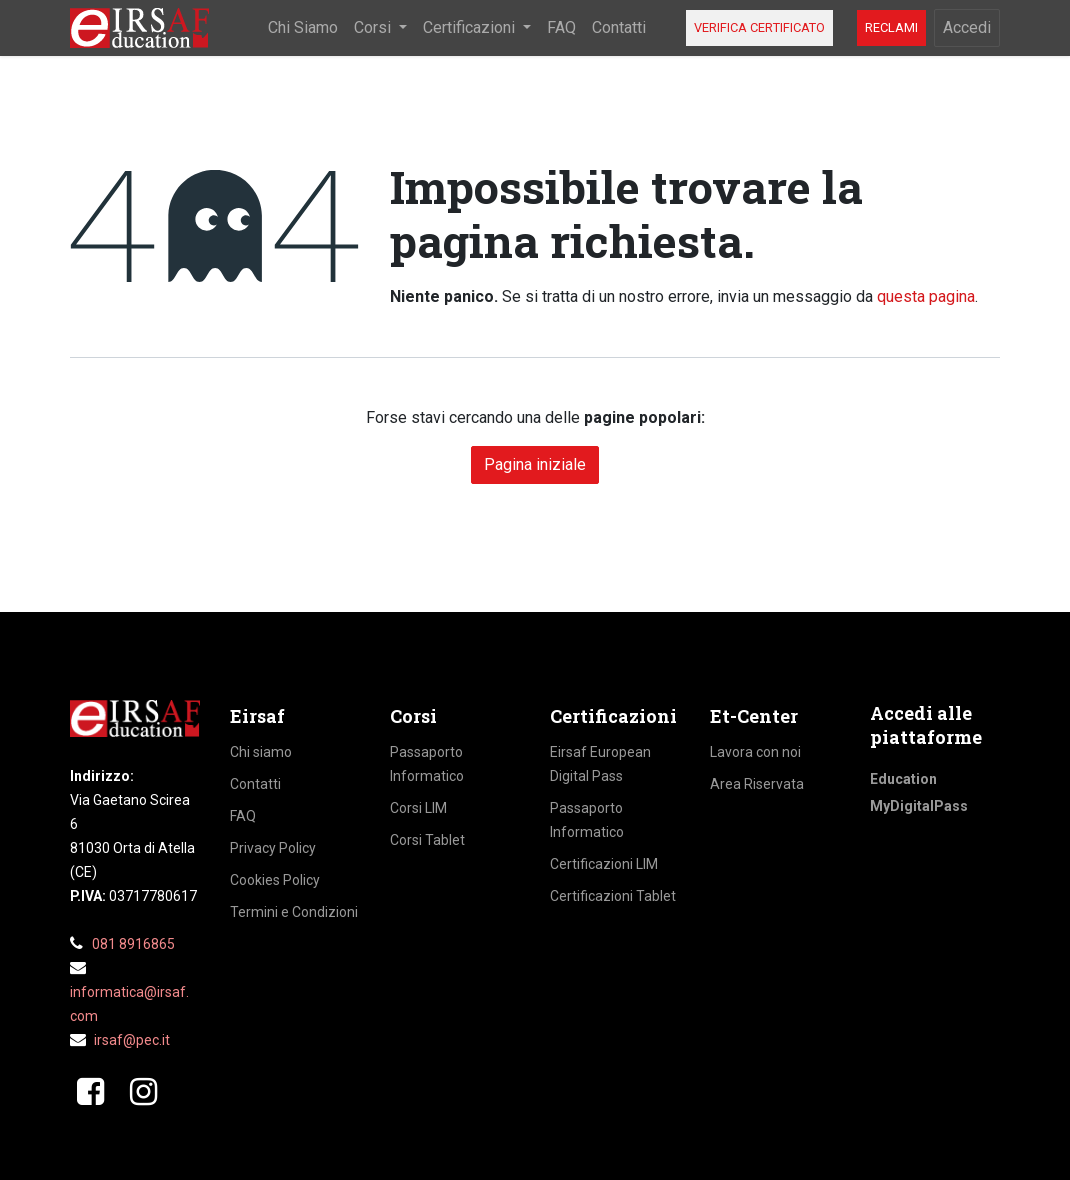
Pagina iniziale (535, 464)
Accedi (967, 27)
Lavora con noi (755, 752)
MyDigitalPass (919, 806)
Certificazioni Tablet (613, 896)
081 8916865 (133, 944)
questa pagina (926, 296)
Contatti (255, 784)
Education (903, 779)
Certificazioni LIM (604, 864)
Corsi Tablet (427, 840)
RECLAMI (891, 27)
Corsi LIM (418, 808)
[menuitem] (303, 28)
